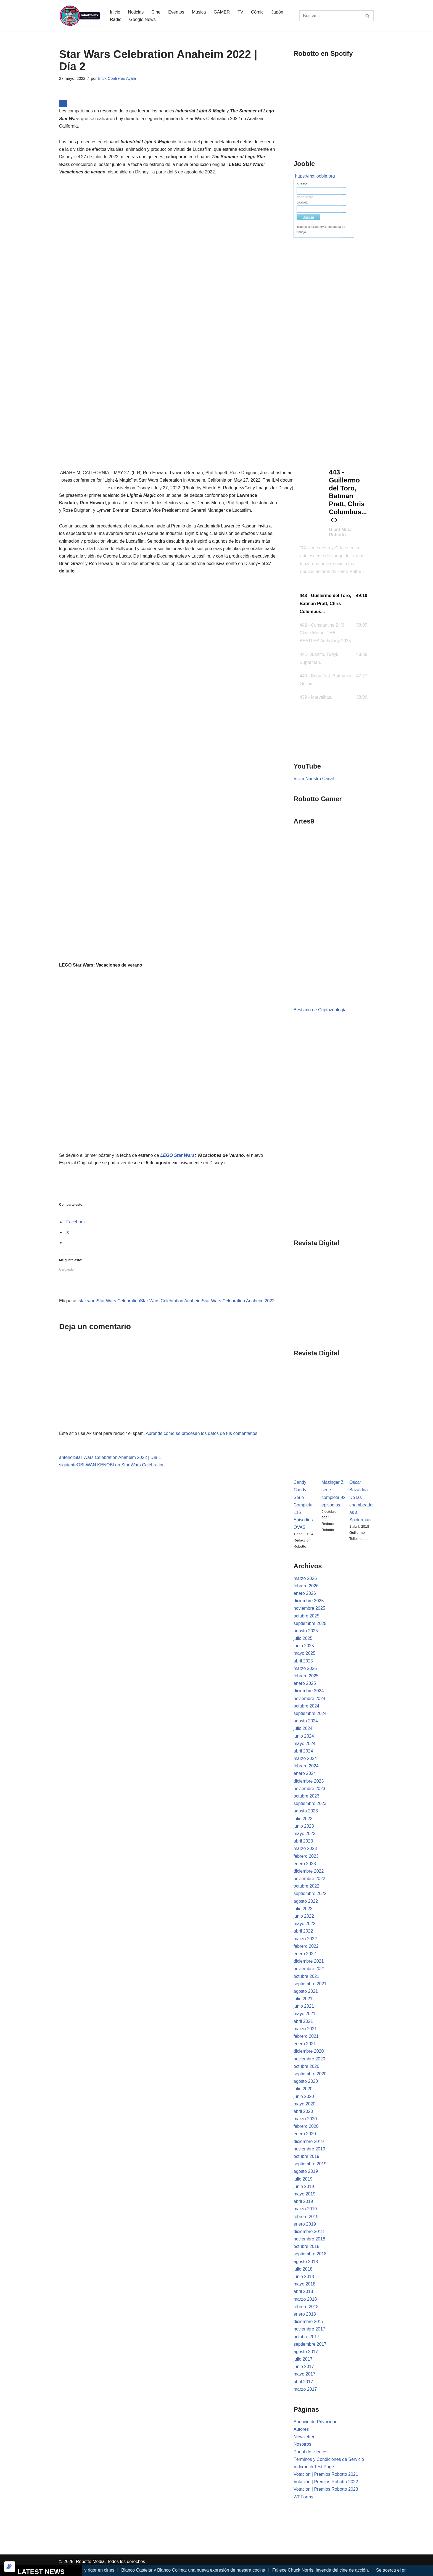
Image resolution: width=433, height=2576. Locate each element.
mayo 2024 (304, 1743)
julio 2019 (303, 2179)
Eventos (176, 12)
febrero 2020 (306, 2126)
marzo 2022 (305, 1938)
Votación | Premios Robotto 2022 (326, 2481)
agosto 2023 (306, 1811)
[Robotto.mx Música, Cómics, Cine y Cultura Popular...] (80, 16)
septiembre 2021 (310, 1983)
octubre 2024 (306, 1706)
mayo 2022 (304, 1923)
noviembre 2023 (309, 1788)
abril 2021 (303, 2021)
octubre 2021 (306, 1976)
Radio (116, 19)
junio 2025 (304, 1645)
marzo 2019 (305, 2209)
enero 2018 (305, 2314)
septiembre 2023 (310, 1803)
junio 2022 (304, 1916)
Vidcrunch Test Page (314, 2466)
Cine (155, 12)
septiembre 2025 (310, 1623)
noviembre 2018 (309, 2239)
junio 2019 (304, 2186)
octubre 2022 (306, 1886)
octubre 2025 (306, 1616)
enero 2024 (305, 1773)
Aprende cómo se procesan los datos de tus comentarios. (202, 1433)
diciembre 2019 (309, 2141)
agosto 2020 (306, 2081)
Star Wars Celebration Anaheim (171, 1300)
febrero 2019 (306, 2216)
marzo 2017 (305, 2389)
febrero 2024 (306, 1766)
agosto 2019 (306, 2171)
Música (199, 12)
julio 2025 (303, 1638)
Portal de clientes (311, 2452)
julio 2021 (303, 1998)
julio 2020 (303, 2088)
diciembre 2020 (309, 2051)
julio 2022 (303, 1908)
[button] (334, 603)
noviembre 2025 (309, 1608)
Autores (301, 2429)
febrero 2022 (306, 1946)
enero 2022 (305, 1953)
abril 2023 (303, 1841)
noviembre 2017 (309, 2329)
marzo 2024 (305, 1758)
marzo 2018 (305, 2299)
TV (240, 12)
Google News (142, 19)
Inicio (115, 12)
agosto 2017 (306, 2351)
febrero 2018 (306, 2306)
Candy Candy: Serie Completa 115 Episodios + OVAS (305, 1505)
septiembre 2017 (310, 2344)
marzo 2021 (305, 2028)
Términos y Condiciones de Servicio (329, 2459)
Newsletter (304, 2436)
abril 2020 (303, 2111)
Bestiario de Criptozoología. (321, 1009)
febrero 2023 (306, 1856)
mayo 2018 (304, 2284)
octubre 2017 (306, 2336)
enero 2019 (305, 2224)
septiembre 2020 (310, 2073)
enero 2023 (305, 1863)
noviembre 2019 (309, 2149)
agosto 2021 (306, 1991)
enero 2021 (305, 2043)
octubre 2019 (306, 2156)
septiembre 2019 (310, 2163)
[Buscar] (330, 15)
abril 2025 (303, 1661)
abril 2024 (303, 1751)
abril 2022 (303, 1931)
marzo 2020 (305, 2118)
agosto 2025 (306, 1631)
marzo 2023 (305, 1848)
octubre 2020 (306, 2066)
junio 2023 (304, 1826)
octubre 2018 (306, 2246)
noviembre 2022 (309, 1878)
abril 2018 (303, 2291)
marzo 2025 (305, 1668)
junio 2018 (304, 2276)
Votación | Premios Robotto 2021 (326, 2474)
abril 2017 (303, 2381)
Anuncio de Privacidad (315, 2421)
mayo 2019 (304, 2194)
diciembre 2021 (309, 1961)
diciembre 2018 (309, 2231)
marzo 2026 (305, 1578)
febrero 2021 (306, 2036)
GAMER (222, 12)
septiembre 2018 (310, 2254)
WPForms (303, 2497)
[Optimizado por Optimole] (9, 2566)
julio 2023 (303, 1818)
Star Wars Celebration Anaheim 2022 (238, 1300)
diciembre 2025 (309, 1600)
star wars (88, 1300)
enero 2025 (305, 1683)
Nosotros (302, 2444)
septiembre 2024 (310, 1713)
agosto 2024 (306, 1721)
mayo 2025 (304, 1653)
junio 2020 (304, 2096)
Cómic (257, 12)
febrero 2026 (306, 1585)
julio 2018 (303, 2269)
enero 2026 (305, 1593)
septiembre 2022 (310, 1893)
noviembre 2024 (309, 1698)
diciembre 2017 (309, 2321)
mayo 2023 (304, 1833)
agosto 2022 (306, 1901)
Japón (277, 12)
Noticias (136, 12)
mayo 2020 (304, 2104)
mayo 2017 (304, 2374)
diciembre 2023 (309, 1781)
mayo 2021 (304, 2013)
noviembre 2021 (309, 1968)
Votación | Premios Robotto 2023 (326, 2489)
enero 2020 (305, 2133)
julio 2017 (303, 2359)
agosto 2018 (306, 2261)
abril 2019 (303, 2201)
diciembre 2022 (309, 1871)
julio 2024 (303, 1728)
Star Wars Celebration (118, 1300)
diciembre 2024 (309, 1690)
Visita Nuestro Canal (314, 778)
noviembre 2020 (309, 2059)
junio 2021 (304, 2006)
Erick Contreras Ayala (117, 78)
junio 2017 (304, 2366)
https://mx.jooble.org (315, 176)
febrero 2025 (306, 1676)
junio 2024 (304, 1736)
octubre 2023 (306, 1796)
